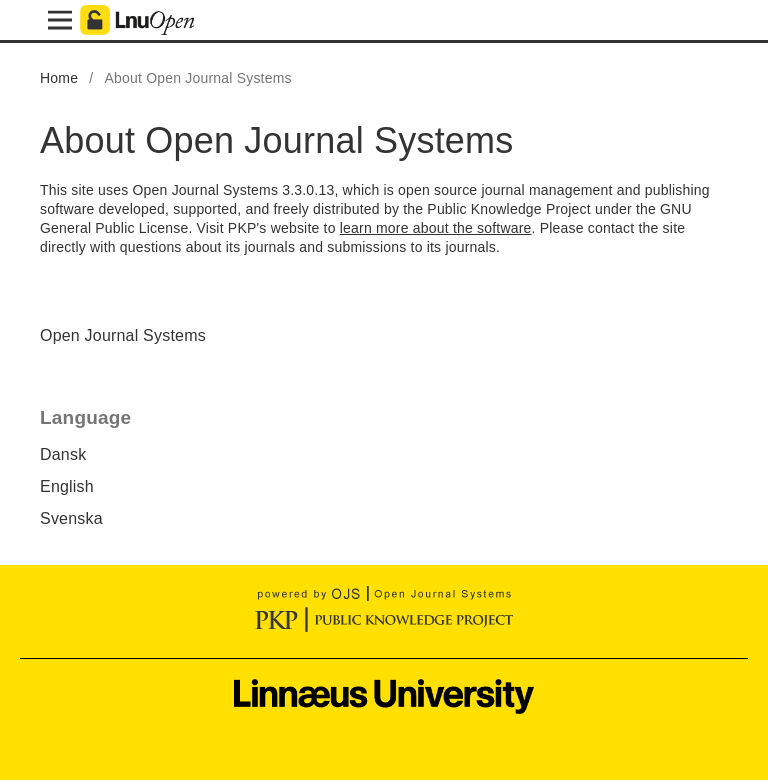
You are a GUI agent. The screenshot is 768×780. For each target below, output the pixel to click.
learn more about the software (436, 228)
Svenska (71, 518)
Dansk (63, 454)
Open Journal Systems (123, 335)
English (67, 486)
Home (59, 78)
